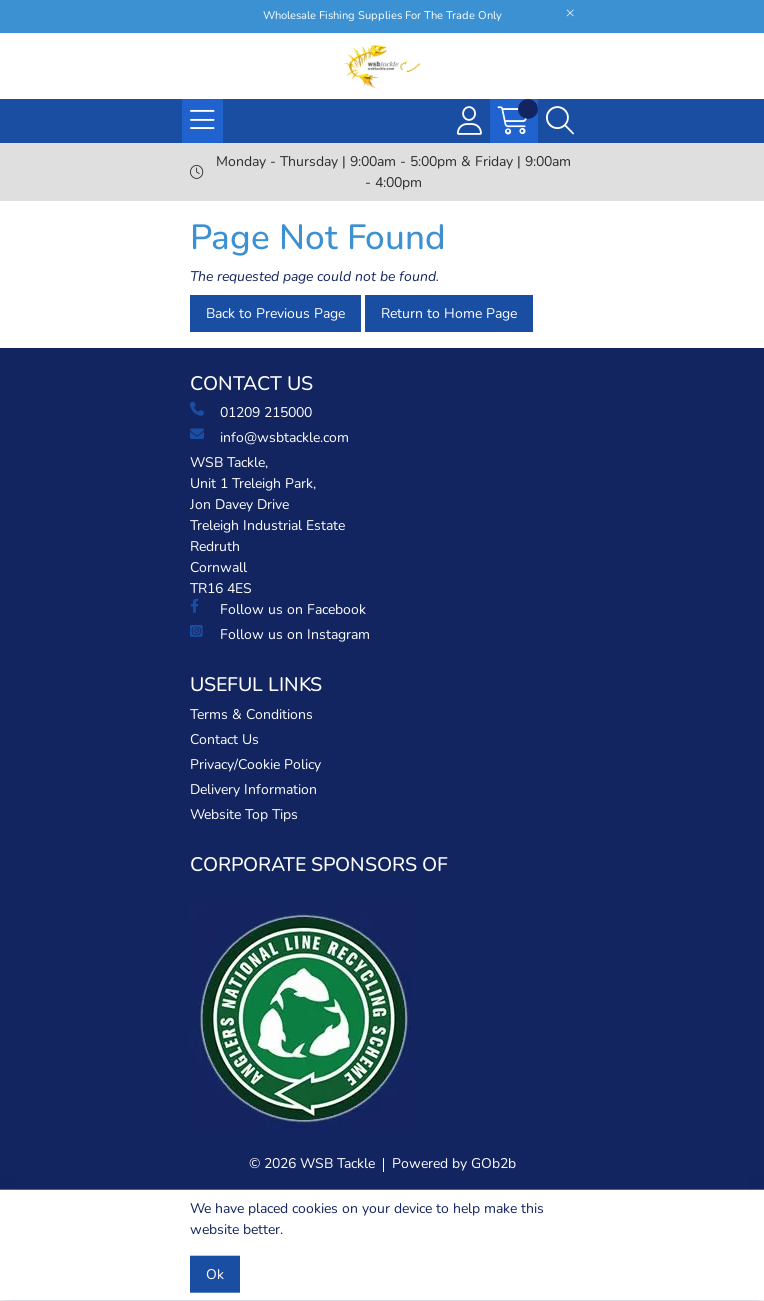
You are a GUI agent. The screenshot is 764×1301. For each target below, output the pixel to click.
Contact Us (224, 739)
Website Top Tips (244, 814)
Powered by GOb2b (454, 1163)
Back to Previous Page (275, 313)
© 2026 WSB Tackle (312, 1163)
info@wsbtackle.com (269, 437)
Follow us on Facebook (278, 609)
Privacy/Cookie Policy (255, 764)
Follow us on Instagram (280, 634)
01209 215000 (251, 412)
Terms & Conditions (251, 714)
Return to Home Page (449, 313)
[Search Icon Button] (560, 121)
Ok (215, 1274)
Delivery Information (253, 789)
